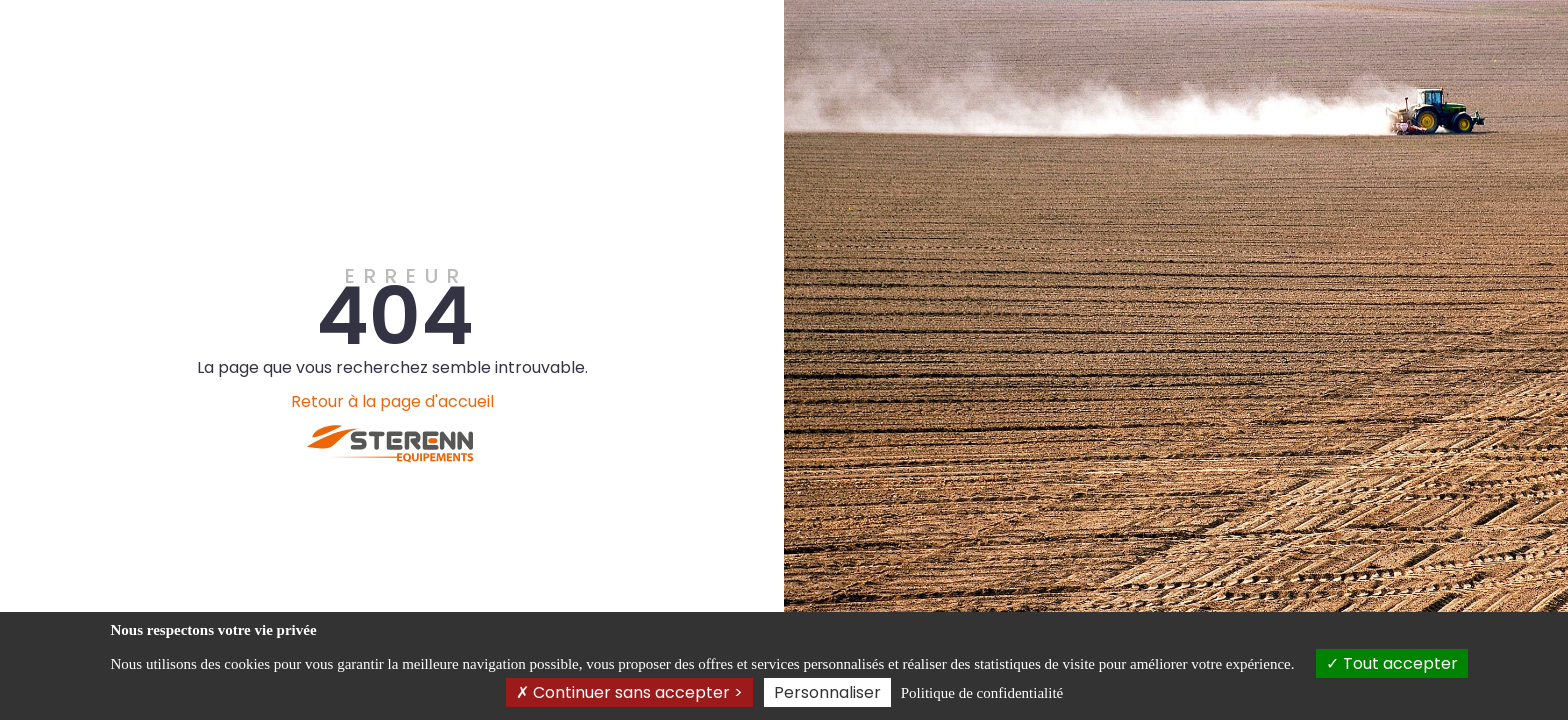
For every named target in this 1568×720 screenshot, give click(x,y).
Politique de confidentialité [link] (982, 693)
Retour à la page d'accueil (392, 401)
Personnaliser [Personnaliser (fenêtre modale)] (827, 692)
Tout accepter (1392, 663)
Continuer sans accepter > (629, 692)
